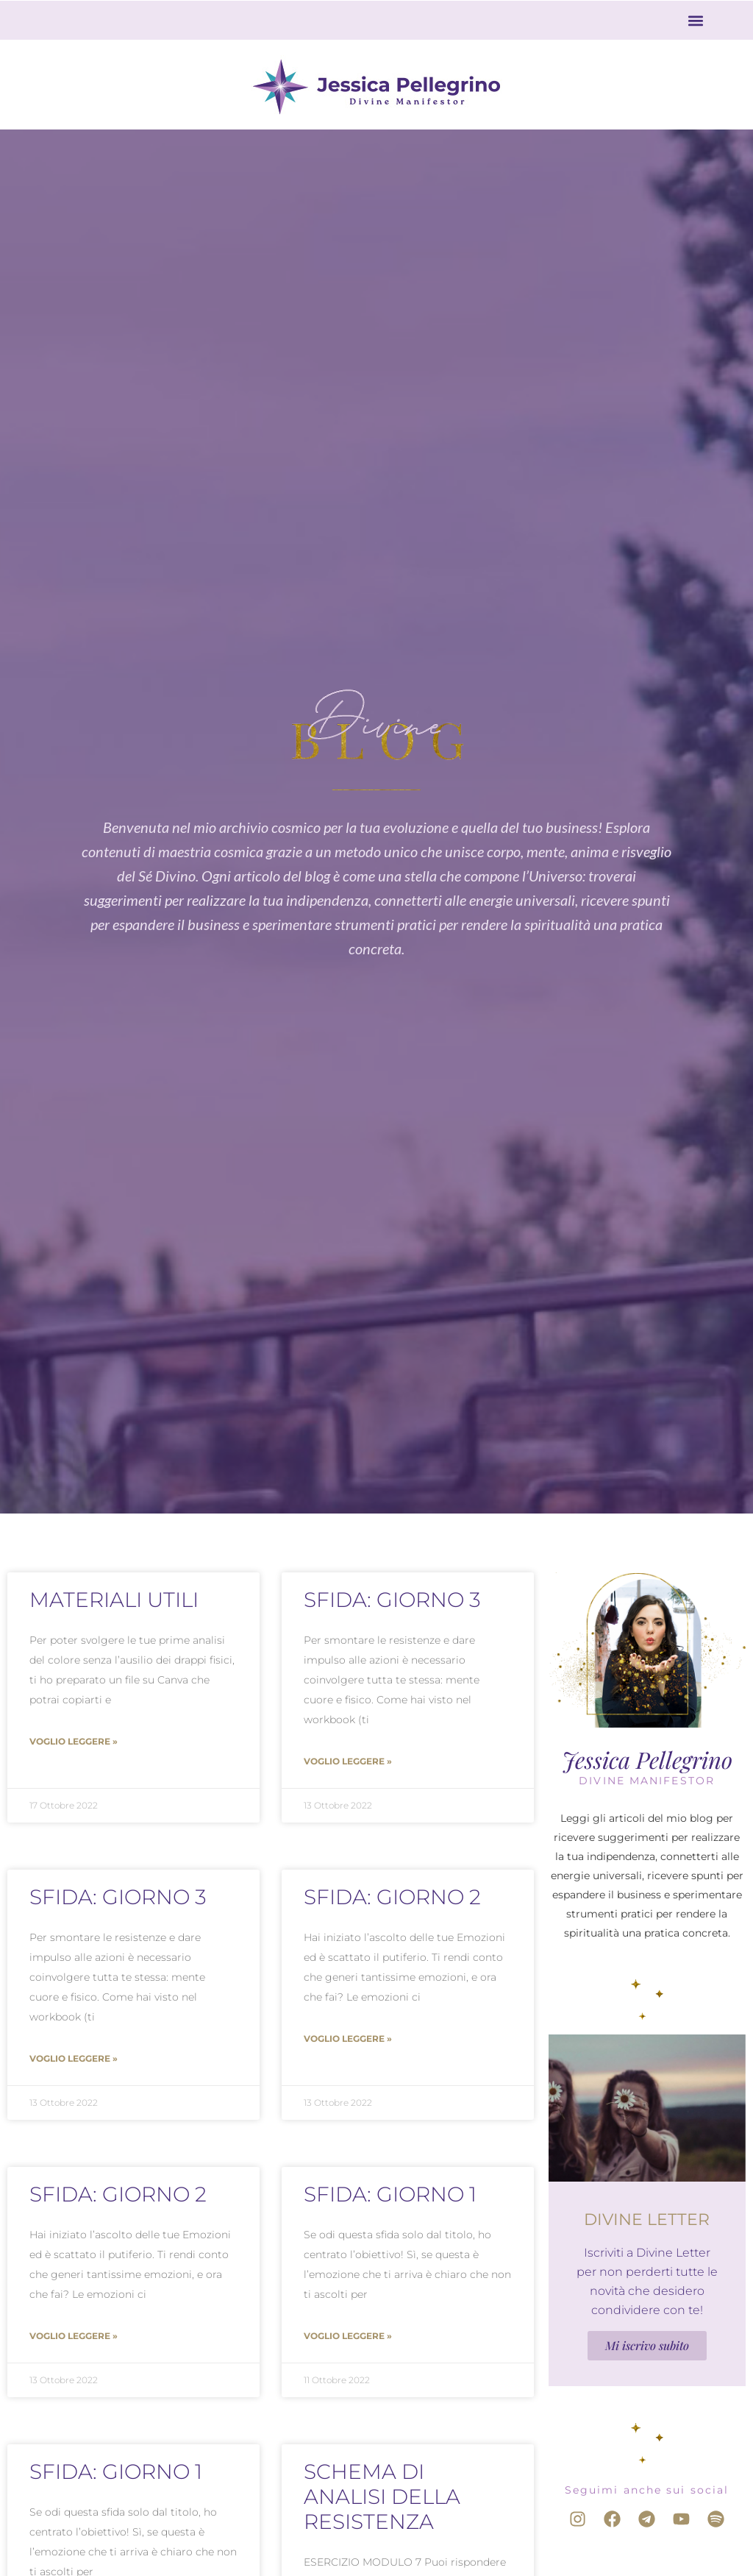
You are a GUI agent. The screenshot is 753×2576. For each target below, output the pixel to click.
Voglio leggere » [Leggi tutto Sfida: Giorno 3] (348, 1761)
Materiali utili (114, 1599)
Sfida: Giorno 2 (392, 1896)
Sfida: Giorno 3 (392, 1599)
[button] (696, 20)
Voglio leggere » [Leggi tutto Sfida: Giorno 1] (348, 2335)
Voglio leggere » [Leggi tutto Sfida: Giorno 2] (348, 2038)
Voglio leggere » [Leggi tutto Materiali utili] (73, 1741)
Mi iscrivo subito (647, 2345)
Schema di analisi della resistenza (382, 2496)
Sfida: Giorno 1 (390, 2194)
